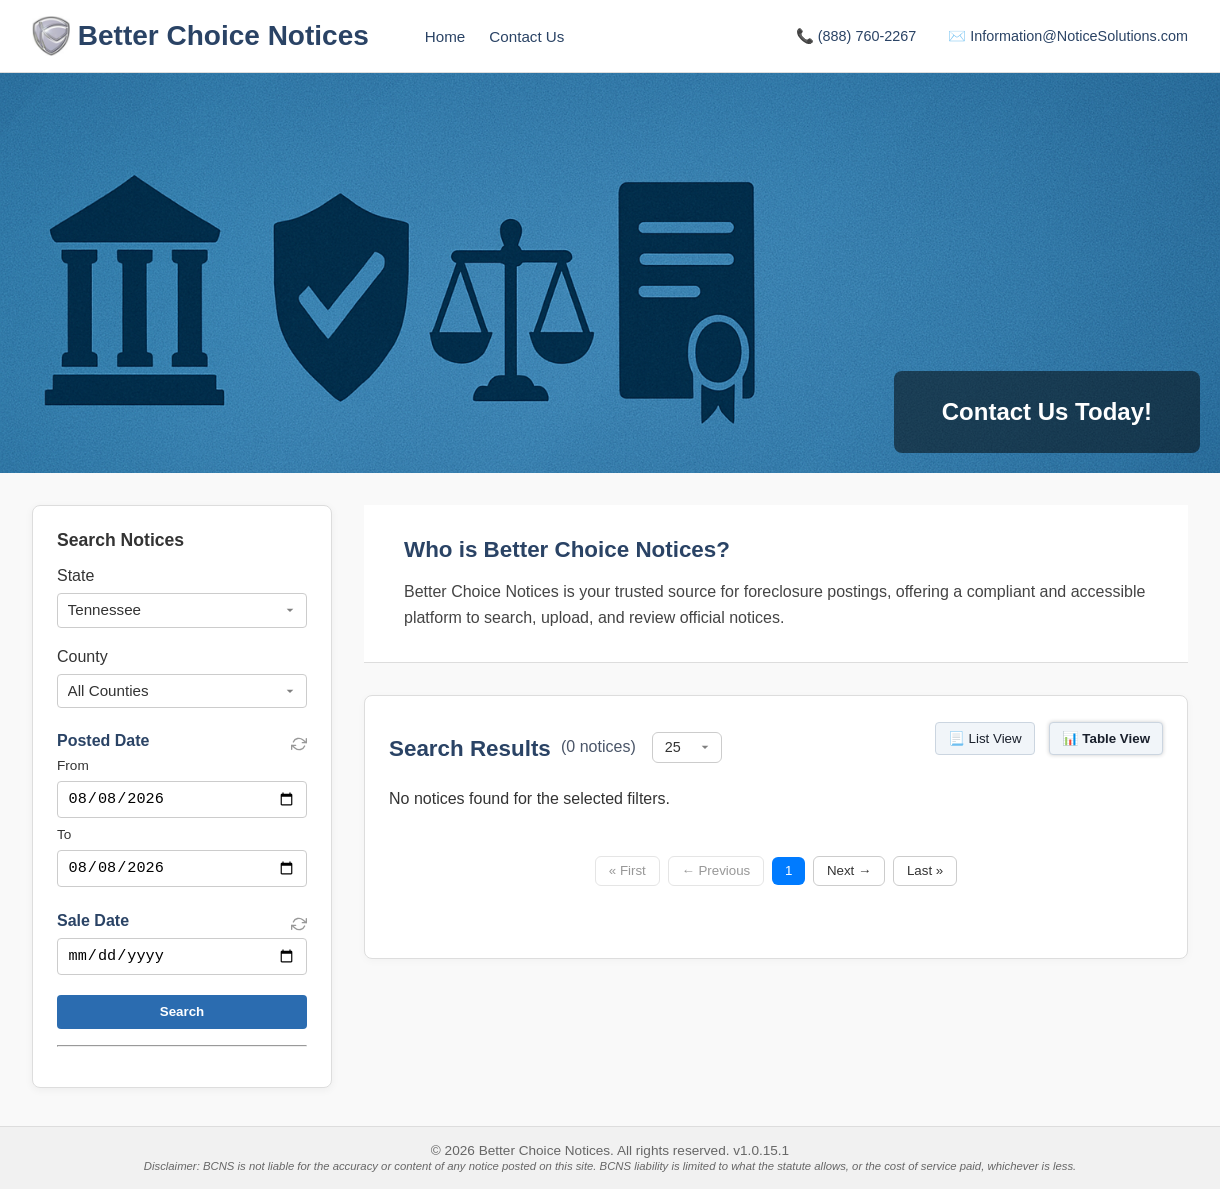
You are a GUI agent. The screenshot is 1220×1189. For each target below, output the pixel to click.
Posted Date (103, 740)
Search (182, 1017)
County (82, 656)
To (64, 836)
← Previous (715, 870)
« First (627, 870)
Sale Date (93, 924)
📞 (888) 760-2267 (856, 36)
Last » (925, 870)
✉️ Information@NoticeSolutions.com (1068, 36)
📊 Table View (1106, 738)
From (73, 765)
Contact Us (526, 36)
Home (445, 36)
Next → (849, 870)
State (75, 575)
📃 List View (985, 738)
